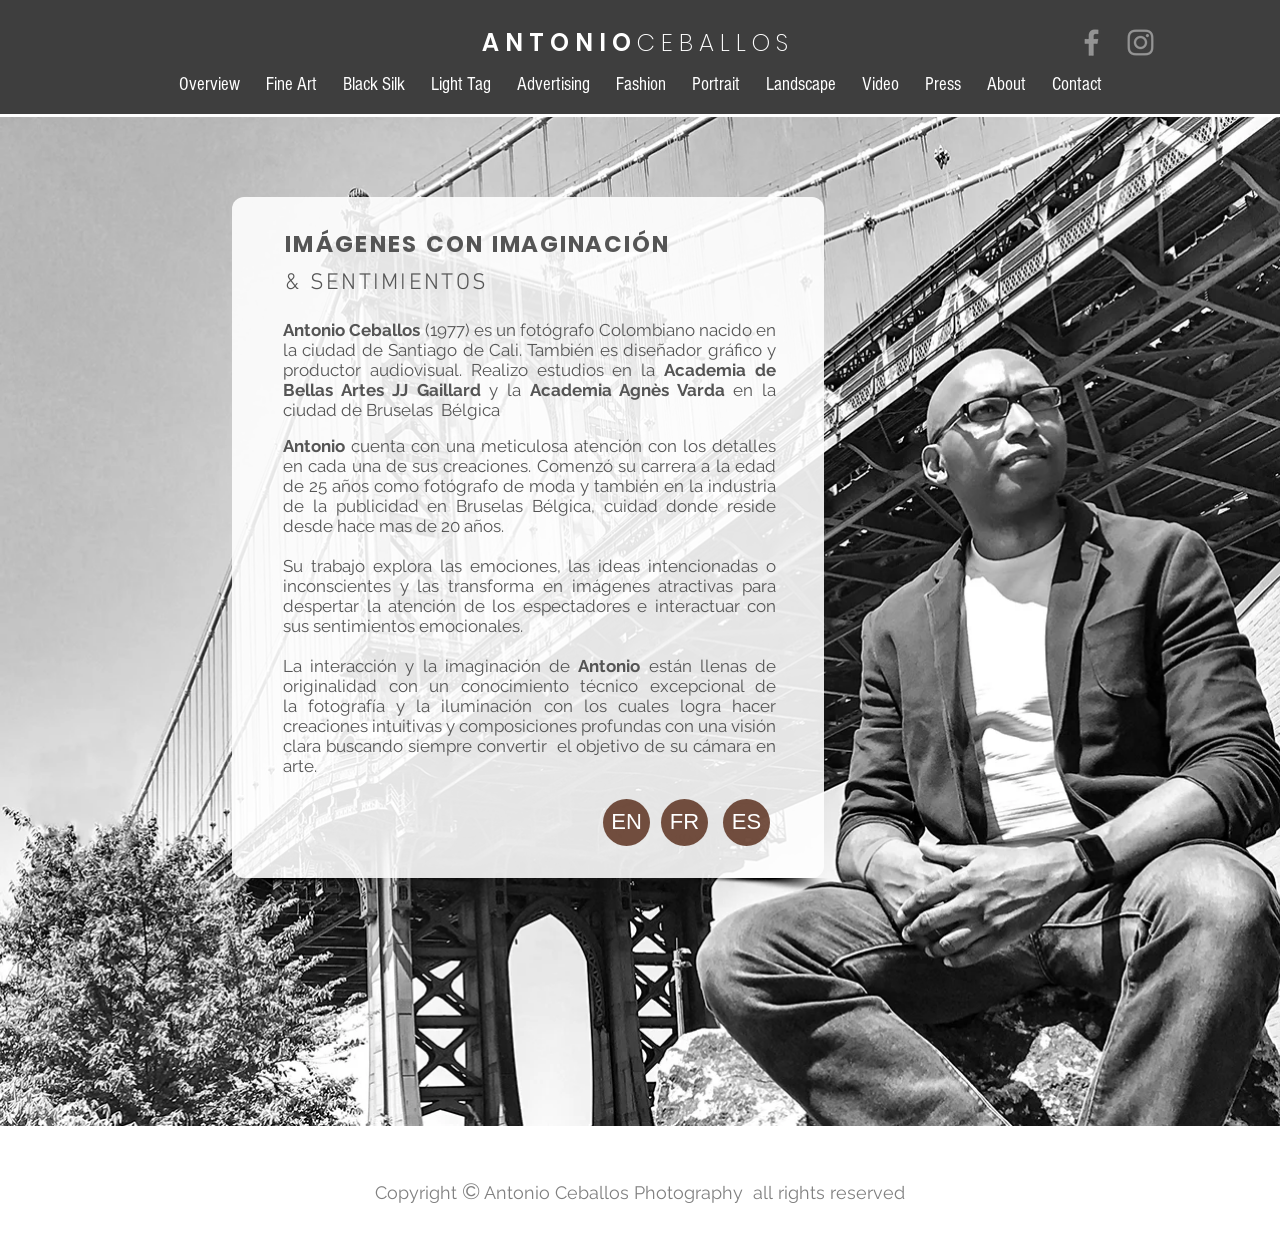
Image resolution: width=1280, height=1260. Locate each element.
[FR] (684, 822)
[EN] (626, 822)
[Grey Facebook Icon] (1091, 42)
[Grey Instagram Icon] (1140, 42)
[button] (746, 822)
